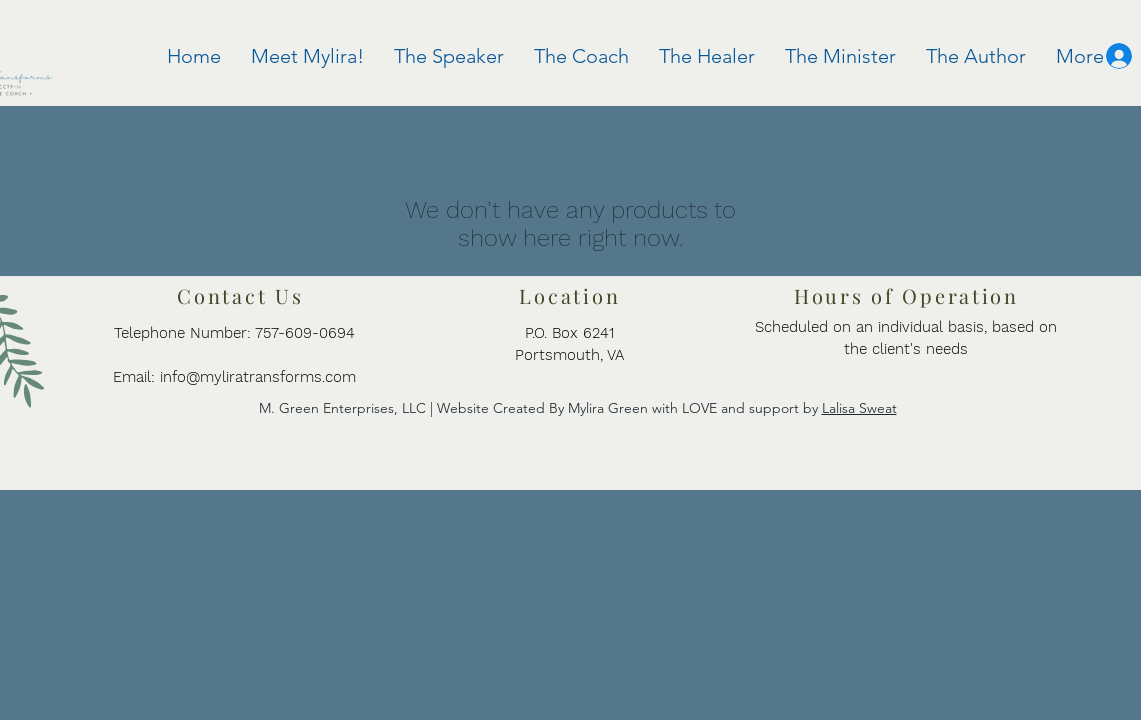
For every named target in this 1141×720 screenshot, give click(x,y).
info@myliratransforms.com (258, 377)
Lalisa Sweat (859, 408)
